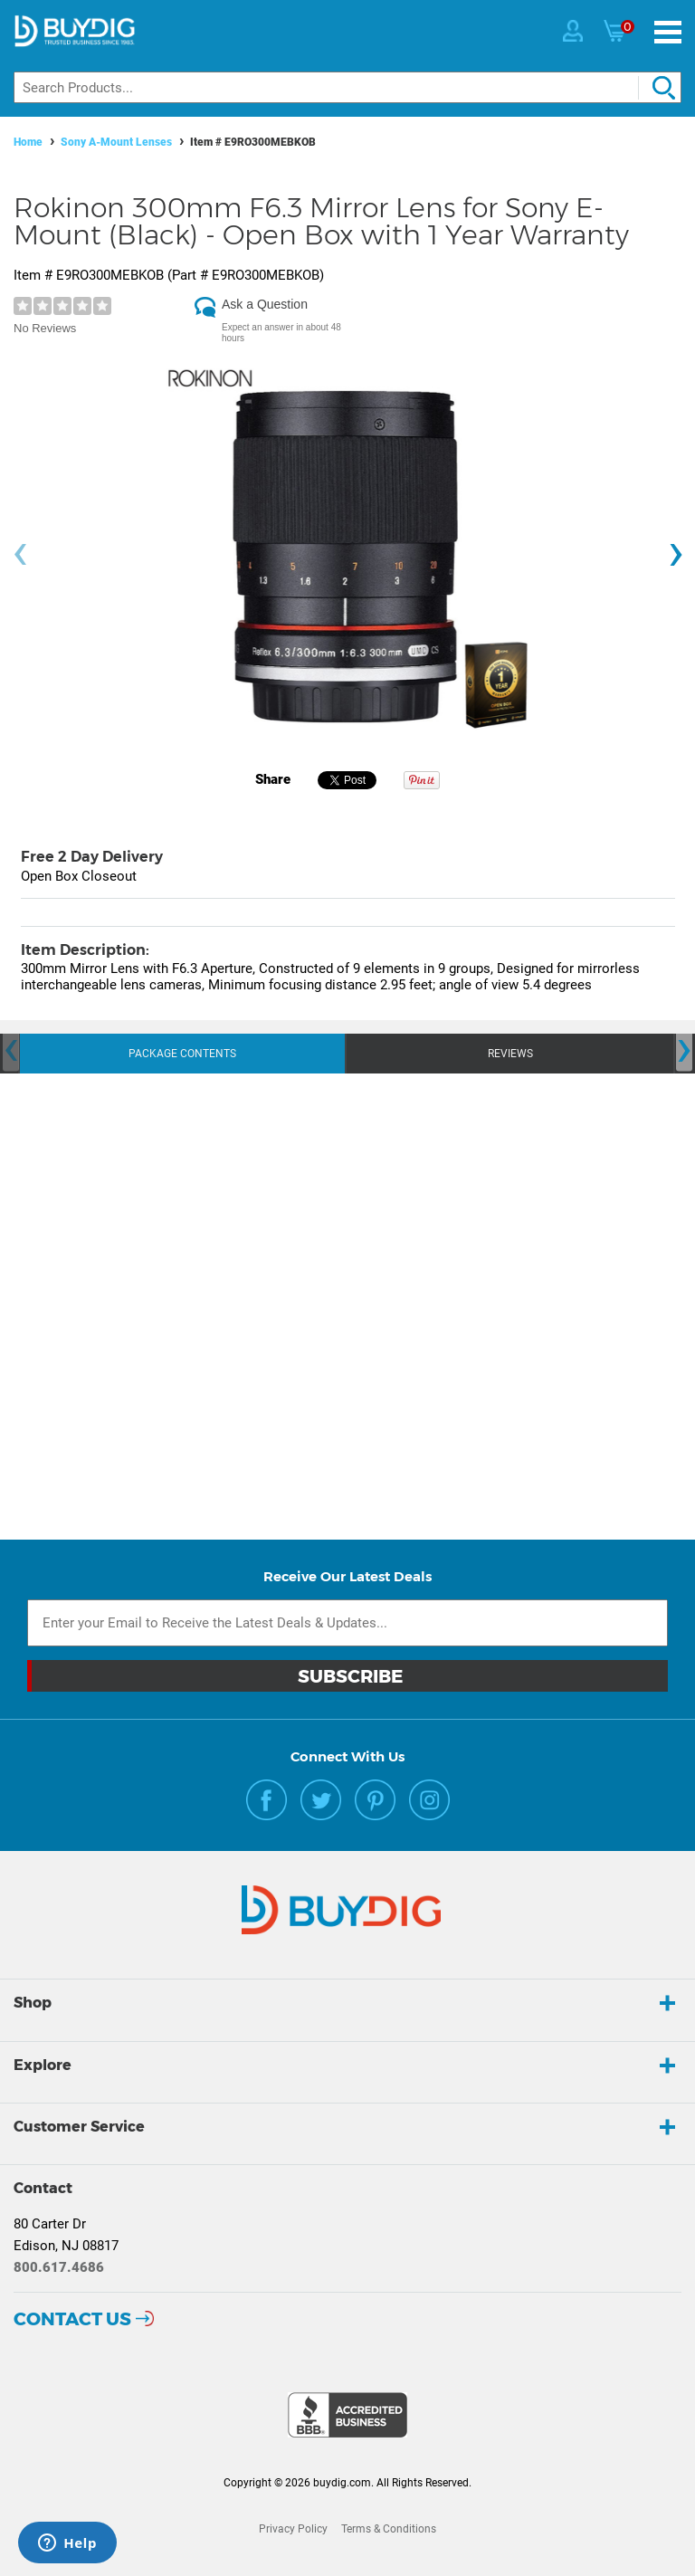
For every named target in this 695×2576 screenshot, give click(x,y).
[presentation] (20, 554)
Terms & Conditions (388, 2529)
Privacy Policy (293, 2529)
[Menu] (667, 32)
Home (28, 142)
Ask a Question (265, 304)
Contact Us (72, 2319)
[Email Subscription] (347, 1622)
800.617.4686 (59, 2267)
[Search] (347, 87)
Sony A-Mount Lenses (116, 142)
